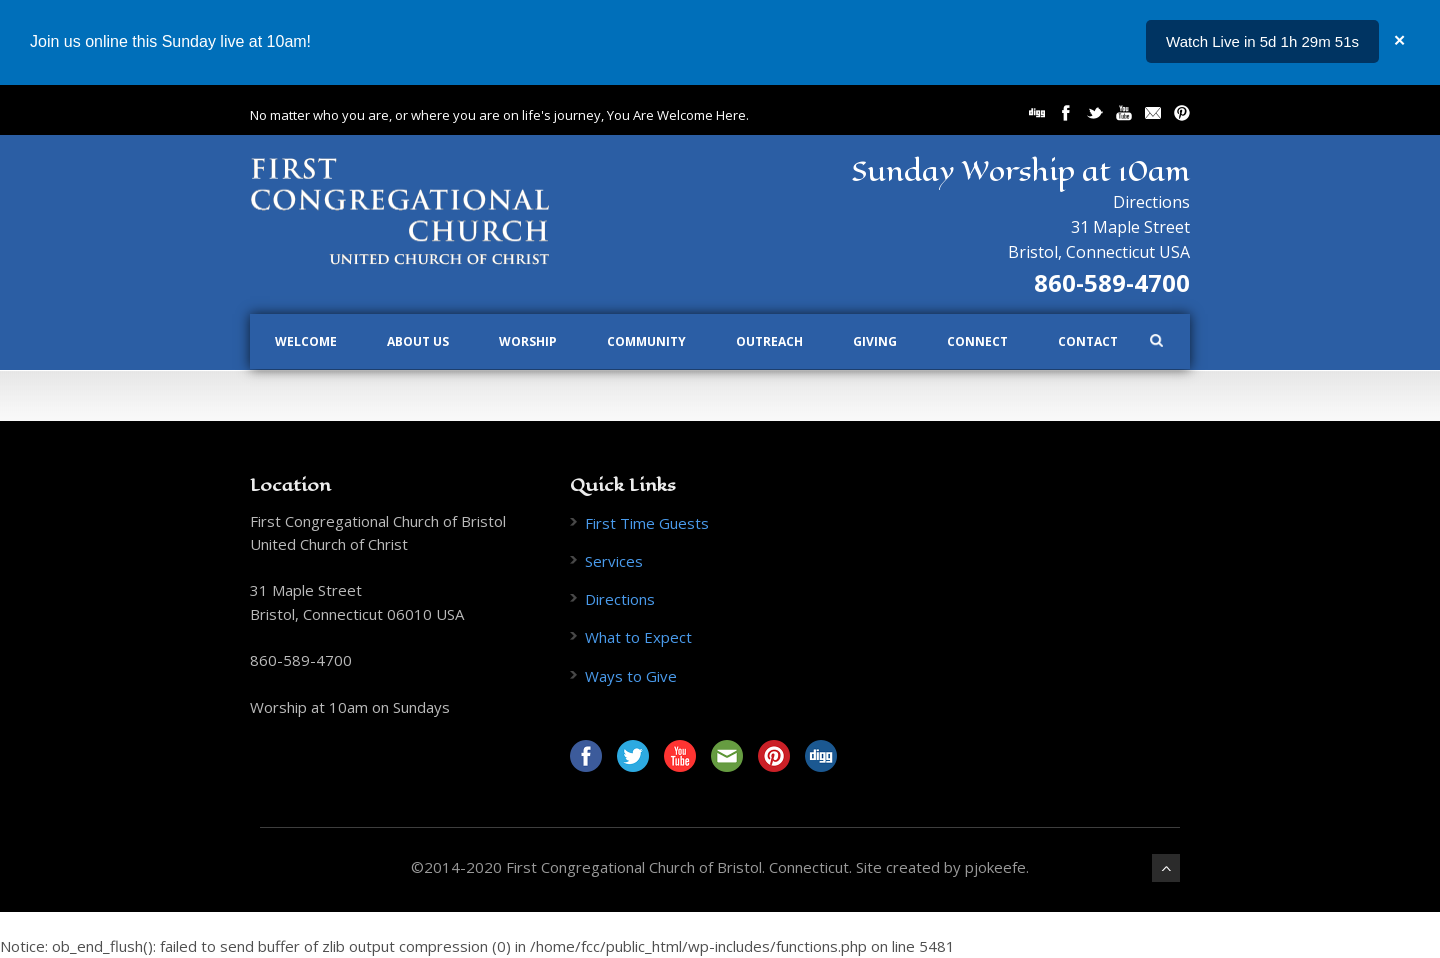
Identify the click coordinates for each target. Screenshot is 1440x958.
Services (614, 561)
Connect (977, 341)
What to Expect (638, 637)
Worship (528, 341)
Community (646, 341)
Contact (1088, 341)
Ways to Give (631, 676)
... (1352, 41)
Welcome (306, 341)
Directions (1151, 202)
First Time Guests (647, 523)
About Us (418, 341)
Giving (875, 341)
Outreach (769, 341)
